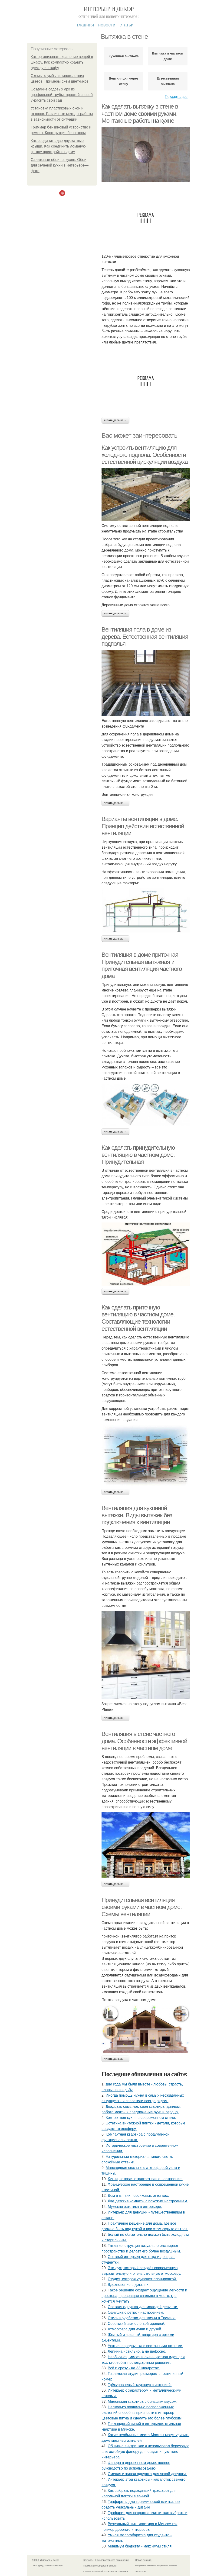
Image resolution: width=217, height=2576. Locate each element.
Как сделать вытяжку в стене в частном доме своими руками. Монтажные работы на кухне (140, 113)
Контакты (88, 2560)
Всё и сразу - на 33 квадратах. (134, 2368)
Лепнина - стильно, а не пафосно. (137, 2351)
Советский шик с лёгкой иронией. (136, 2324)
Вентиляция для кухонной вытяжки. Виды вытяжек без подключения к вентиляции (137, 1515)
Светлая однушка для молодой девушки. (143, 2307)
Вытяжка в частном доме (168, 56)
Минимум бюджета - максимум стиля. (140, 2546)
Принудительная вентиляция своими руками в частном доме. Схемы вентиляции (142, 1907)
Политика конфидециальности (99, 2565)
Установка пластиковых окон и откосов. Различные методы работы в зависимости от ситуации (62, 113)
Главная (85, 24)
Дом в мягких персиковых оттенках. (138, 2195)
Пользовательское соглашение (112, 2560)
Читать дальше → (115, 420)
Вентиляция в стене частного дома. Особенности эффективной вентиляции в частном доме (144, 1741)
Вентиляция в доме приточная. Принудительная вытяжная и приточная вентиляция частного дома (142, 965)
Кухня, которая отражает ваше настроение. (145, 2179)
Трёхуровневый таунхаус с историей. (140, 2385)
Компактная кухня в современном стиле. (141, 2118)
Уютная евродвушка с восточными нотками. (145, 2346)
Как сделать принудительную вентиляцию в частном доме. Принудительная (138, 1154)
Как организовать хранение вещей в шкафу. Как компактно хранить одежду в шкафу (62, 62)
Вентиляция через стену (123, 81)
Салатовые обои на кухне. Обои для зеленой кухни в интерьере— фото (60, 165)
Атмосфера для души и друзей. (135, 2329)
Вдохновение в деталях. (129, 2285)
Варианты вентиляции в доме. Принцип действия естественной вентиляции (143, 826)
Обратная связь (143, 2560)
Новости (106, 24)
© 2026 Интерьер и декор (45, 2560)
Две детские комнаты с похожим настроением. (148, 2201)
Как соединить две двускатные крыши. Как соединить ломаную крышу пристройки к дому (58, 146)
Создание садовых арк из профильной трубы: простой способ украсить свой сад (62, 94)
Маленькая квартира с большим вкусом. (143, 2401)
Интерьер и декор (109, 9)
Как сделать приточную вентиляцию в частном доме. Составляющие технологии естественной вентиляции (138, 1318)
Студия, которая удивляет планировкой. (142, 2279)
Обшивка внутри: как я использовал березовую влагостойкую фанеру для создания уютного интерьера (145, 2451)
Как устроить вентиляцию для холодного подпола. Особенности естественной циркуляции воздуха (145, 454)
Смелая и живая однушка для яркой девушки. (147, 2474)
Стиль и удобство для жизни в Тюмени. (142, 2318)
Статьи (126, 24)
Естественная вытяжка (168, 81)
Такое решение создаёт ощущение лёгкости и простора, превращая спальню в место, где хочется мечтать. (144, 2295)
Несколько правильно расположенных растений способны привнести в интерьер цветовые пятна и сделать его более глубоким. (142, 2412)
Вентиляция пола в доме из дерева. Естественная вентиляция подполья (145, 636)
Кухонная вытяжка (123, 56)
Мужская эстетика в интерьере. (135, 2207)
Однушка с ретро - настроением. (136, 2312)
